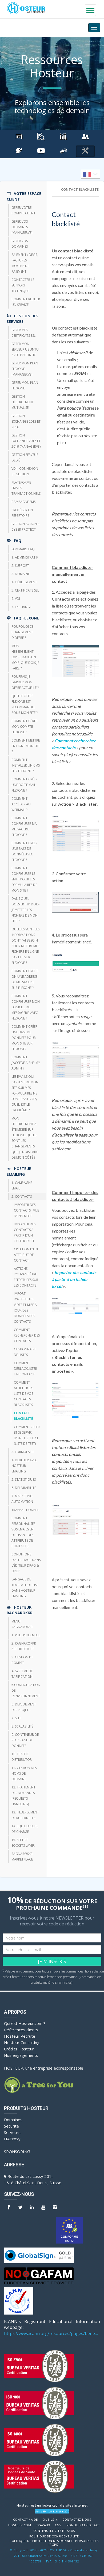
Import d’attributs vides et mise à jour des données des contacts (25, 1307)
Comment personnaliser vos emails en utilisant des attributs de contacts (23, 1532)
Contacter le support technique (22, 285)
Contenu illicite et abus (54, 2531)
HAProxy (12, 2138)
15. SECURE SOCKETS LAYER (23, 1843)
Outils (50, 2519)
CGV (58, 2525)
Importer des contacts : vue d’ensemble (26, 1210)
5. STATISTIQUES (23, 1479)
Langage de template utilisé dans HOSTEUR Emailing (24, 1587)
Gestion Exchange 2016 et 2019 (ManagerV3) (26, 441)
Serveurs (12, 2132)
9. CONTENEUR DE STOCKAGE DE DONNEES (25, 1740)
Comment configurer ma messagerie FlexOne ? (24, 826)
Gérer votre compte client (23, 210)
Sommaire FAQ (23, 549)
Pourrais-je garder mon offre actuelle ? (25, 682)
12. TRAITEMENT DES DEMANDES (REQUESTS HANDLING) (23, 1795)
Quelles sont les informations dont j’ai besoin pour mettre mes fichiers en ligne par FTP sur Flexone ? (25, 946)
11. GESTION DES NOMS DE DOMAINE (24, 1773)
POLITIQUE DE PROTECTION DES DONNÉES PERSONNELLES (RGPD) (54, 2543)
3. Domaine (20, 574)
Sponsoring (17, 2151)
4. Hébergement (24, 582)
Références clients (21, 2029)
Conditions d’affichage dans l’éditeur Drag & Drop (26, 1562)
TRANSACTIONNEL (25, 1510)
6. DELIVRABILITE (23, 1487)
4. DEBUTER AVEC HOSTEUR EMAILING (24, 1466)
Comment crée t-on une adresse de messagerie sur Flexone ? (25, 979)
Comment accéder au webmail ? (21, 804)
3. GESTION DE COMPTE (22, 1660)
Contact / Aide (25, 2519)
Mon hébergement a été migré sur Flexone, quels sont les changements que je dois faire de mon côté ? (24, 1138)
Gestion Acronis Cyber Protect (25, 527)
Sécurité (11, 2126)
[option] (90, 174)
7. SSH (16, 1718)
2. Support (20, 565)
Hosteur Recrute (19, 2036)
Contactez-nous (76, 2519)
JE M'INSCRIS (52, 1961)
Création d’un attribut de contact (26, 1255)
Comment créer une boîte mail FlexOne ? (24, 785)
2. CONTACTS (21, 1196)
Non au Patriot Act (83, 2525)
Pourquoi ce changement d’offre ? (22, 632)
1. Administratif (24, 557)
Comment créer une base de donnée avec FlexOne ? (24, 851)
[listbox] (90, 174)
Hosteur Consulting (21, 2042)
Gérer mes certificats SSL (23, 333)
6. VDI (15, 598)
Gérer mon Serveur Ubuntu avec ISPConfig (25, 349)
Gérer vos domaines (19, 244)
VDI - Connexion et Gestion (24, 471)
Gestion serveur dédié (24, 457)
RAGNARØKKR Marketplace (22, 1856)
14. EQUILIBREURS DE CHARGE (24, 1829)
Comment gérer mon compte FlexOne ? (24, 726)
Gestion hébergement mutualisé (22, 402)
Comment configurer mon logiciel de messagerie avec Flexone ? (25, 1007)
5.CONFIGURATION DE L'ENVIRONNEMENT (25, 1690)
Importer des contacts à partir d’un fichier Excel (24, 1232)
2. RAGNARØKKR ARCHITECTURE (23, 1646)
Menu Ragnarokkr (22, 1624)
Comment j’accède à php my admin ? (25, 1063)
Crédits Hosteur (19, 2048)
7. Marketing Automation (22, 1499)
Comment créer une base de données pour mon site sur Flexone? (24, 1037)
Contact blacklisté (23, 1416)
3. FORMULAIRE (22, 1452)
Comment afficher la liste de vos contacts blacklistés (23, 1393)
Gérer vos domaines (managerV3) (21, 227)
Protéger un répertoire (22, 513)
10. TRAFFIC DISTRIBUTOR (21, 1757)
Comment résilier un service (25, 302)
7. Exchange (21, 607)
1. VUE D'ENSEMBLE (25, 1635)
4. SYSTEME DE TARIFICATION (22, 1674)
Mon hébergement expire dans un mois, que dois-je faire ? (25, 657)
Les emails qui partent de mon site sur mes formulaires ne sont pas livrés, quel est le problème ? (24, 1093)
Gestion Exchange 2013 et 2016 (26, 421)
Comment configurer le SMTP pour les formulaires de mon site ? (24, 879)
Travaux (43, 2525)
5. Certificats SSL (25, 590)
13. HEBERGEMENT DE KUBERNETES (25, 1815)
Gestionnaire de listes (25, 1352)
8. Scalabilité (22, 1726)
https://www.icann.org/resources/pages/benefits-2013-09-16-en (52, 2333)
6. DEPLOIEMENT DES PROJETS (23, 1707)
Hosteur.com (19, 2525)
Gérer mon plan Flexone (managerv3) (24, 369)
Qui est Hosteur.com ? (24, 2023)
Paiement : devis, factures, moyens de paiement (24, 263)
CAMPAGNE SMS (23, 502)
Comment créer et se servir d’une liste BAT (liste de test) (27, 1435)
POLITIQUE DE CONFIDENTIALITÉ (54, 2536)
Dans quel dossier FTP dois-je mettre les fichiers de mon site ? (25, 909)
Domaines (13, 2119)
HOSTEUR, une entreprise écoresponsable (43, 2068)
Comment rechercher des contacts (27, 1335)
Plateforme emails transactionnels (26, 488)
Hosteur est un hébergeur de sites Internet (52, 2505)
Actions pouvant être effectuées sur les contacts (26, 1277)
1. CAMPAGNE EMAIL (21, 1185)
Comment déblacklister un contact (25, 1368)
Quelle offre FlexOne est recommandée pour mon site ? (24, 704)
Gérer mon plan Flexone (24, 385)
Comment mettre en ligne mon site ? (25, 746)
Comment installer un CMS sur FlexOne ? (25, 765)
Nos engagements (21, 2055)
